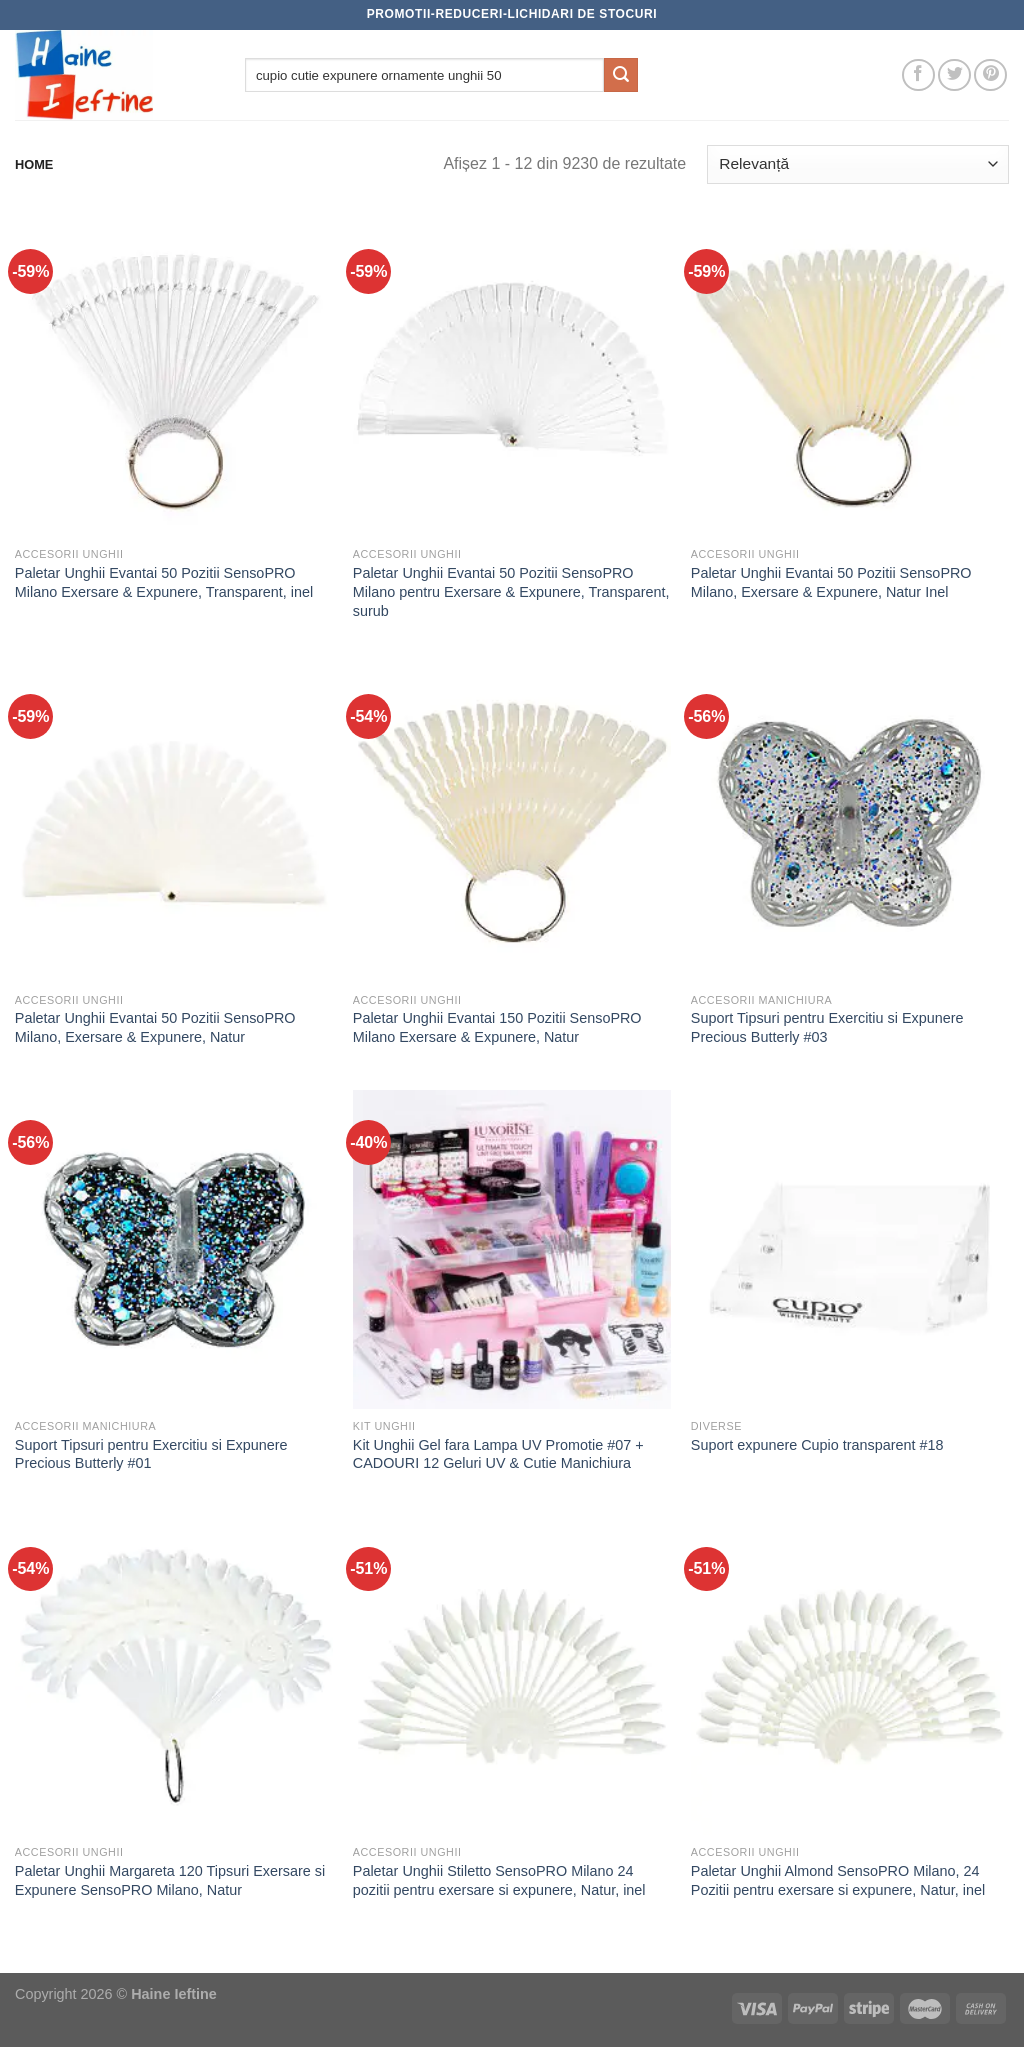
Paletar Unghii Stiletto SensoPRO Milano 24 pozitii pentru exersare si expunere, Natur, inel (499, 1880)
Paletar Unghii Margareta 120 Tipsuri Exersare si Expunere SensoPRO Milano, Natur (170, 1880)
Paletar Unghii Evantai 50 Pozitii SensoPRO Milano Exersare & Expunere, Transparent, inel (164, 582)
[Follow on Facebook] (918, 75)
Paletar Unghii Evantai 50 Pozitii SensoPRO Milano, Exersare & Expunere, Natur (155, 1027)
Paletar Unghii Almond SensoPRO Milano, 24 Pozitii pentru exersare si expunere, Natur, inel (838, 1880)
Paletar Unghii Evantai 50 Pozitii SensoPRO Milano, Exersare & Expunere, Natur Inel (831, 582)
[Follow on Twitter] (954, 75)
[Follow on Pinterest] (990, 75)
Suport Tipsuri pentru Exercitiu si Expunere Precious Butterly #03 (827, 1027)
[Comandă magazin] (858, 164)
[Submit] (621, 75)
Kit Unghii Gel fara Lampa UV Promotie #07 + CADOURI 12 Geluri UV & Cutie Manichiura (498, 1454)
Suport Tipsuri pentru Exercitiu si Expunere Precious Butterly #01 (151, 1454)
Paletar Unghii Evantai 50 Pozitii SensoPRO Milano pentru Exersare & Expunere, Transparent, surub (511, 591)
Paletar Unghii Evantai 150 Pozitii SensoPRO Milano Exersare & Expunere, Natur (497, 1027)
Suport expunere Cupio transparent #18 (817, 1445)
